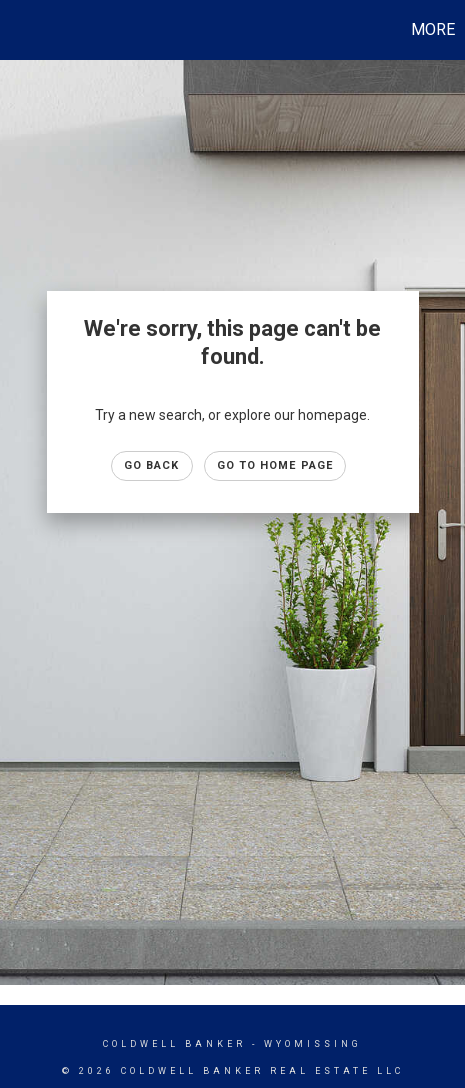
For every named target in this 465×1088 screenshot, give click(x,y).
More (433, 29)
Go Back (152, 465)
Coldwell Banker (174, 1044)
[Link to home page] (18, 30)
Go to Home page (275, 465)
